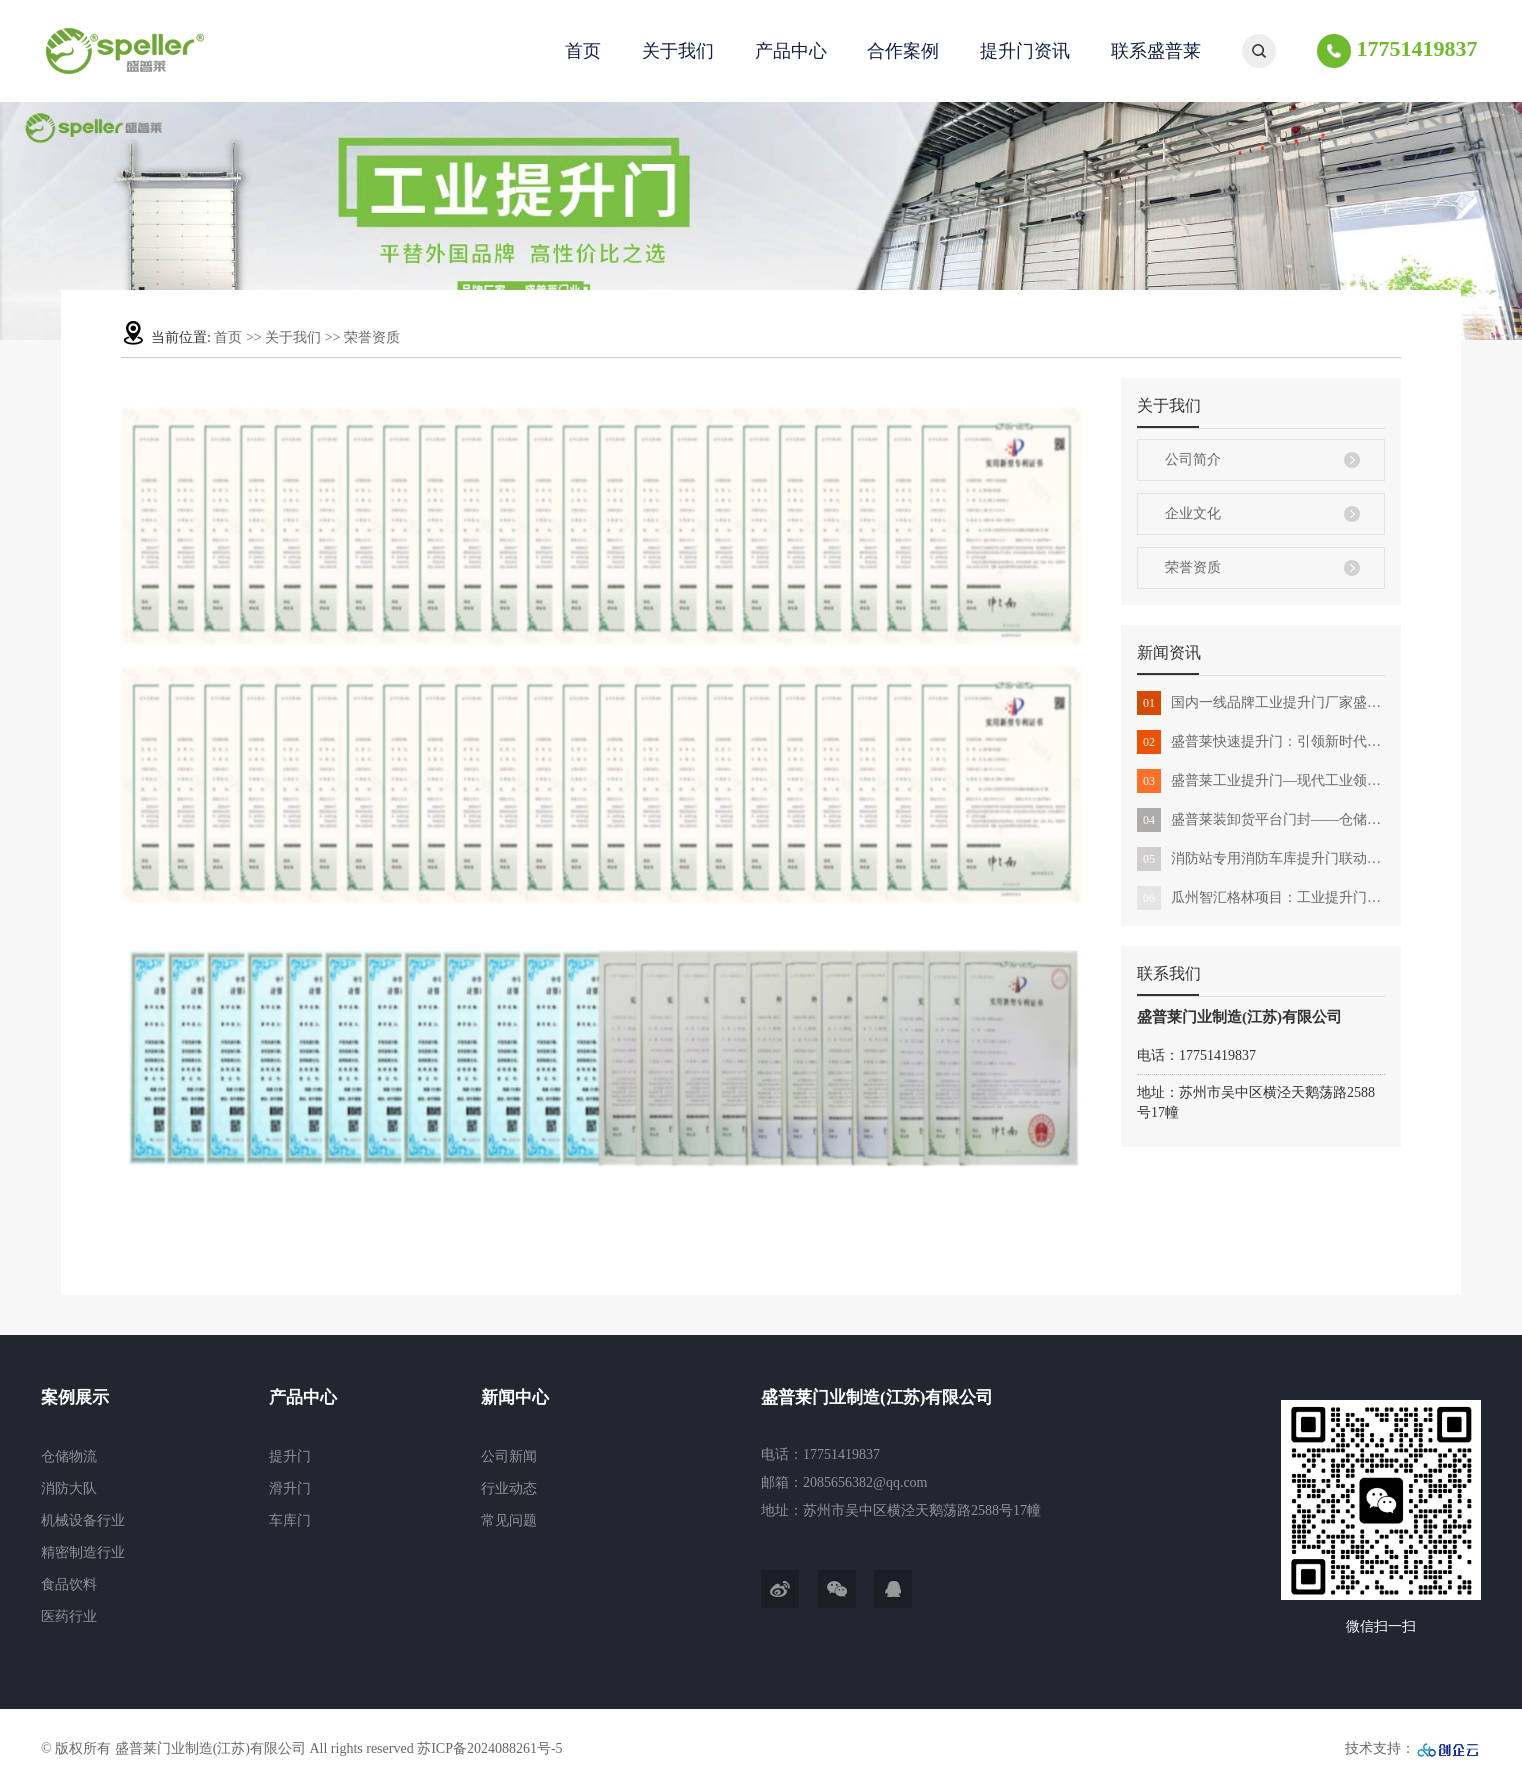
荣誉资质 (1193, 567)
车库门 (290, 1520)
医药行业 (69, 1616)
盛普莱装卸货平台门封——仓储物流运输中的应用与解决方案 (1261, 820)
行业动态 (509, 1488)
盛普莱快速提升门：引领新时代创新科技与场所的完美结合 (1261, 742)
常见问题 (509, 1520)
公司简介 (1193, 459)
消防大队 (69, 1488)
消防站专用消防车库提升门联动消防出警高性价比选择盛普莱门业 (1261, 859)
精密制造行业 (83, 1552)
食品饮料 (69, 1584)
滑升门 (290, 1488)
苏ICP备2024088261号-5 (489, 1748)
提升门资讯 (1025, 51)
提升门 (290, 1456)
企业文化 (1193, 513)
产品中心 (791, 51)
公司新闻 (509, 1456)
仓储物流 (69, 1456)
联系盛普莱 (1156, 51)
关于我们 (678, 51)
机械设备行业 (83, 1520)
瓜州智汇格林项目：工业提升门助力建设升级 (1261, 898)
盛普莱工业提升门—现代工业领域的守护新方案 (1261, 781)
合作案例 (903, 51)
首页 (583, 51)
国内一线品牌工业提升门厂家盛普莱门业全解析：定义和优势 (1261, 703)
